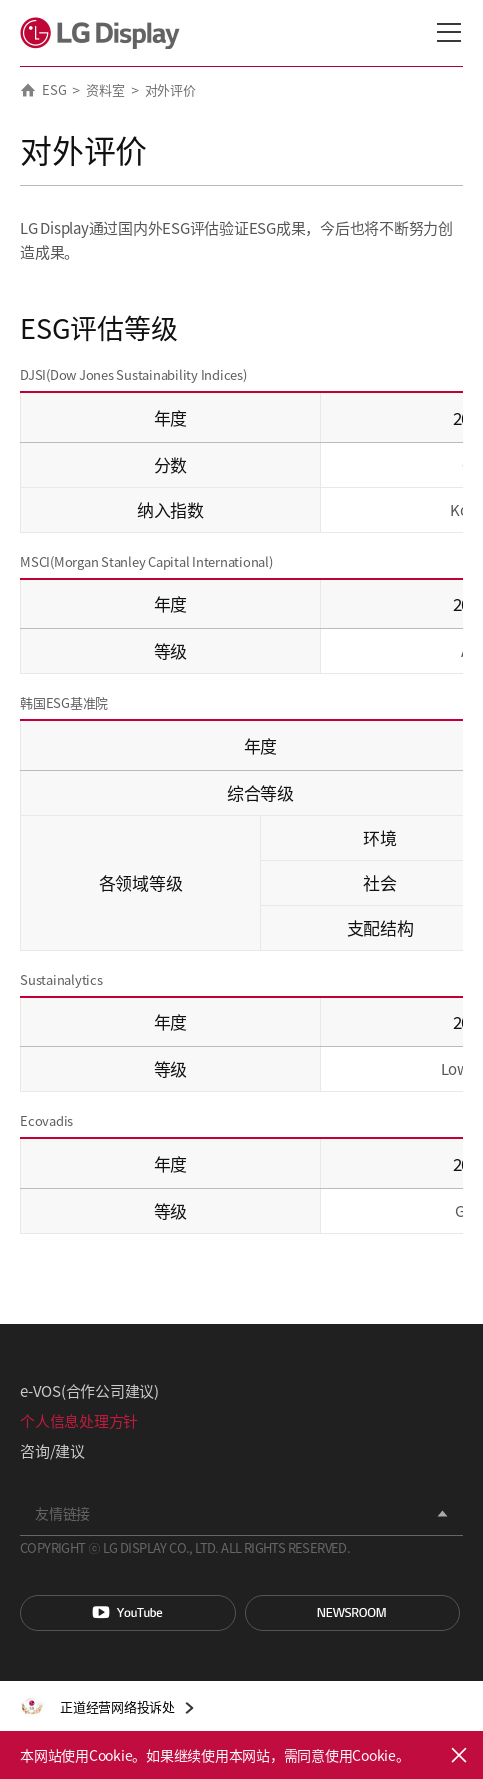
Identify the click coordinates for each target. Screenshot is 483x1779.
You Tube (128, 1613)
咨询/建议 (52, 1450)
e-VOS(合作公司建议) (89, 1390)
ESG (54, 89)
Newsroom (353, 1613)
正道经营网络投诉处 (117, 1706)
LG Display (104, 33)
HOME (28, 90)
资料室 (105, 89)
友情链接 (62, 1513)
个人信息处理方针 (79, 1420)
